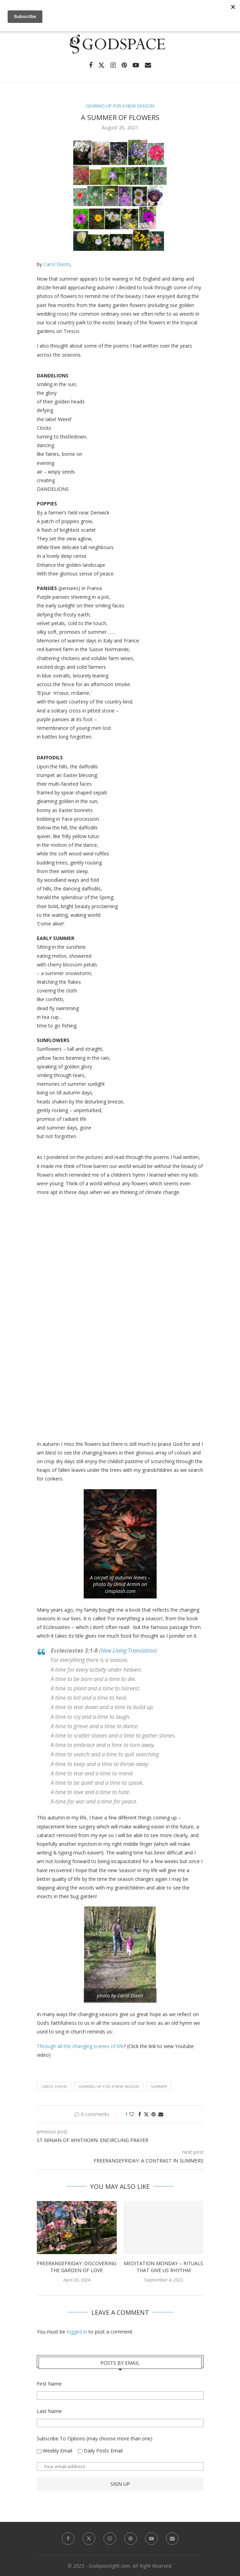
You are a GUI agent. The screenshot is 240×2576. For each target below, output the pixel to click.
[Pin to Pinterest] (153, 2114)
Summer (159, 2086)
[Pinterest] (124, 65)
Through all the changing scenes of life (80, 2046)
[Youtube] (136, 65)
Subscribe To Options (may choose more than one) (94, 2438)
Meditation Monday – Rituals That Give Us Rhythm (163, 2267)
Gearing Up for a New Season (108, 2086)
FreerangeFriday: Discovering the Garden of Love (76, 2267)
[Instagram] (113, 65)
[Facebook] (90, 65)
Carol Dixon (56, 264)
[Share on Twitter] (146, 2114)
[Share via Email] (160, 2114)
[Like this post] (131, 2114)
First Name (49, 2383)
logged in (77, 2331)
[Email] (148, 65)
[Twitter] (101, 65)
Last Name (49, 2411)
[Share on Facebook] (139, 2114)
